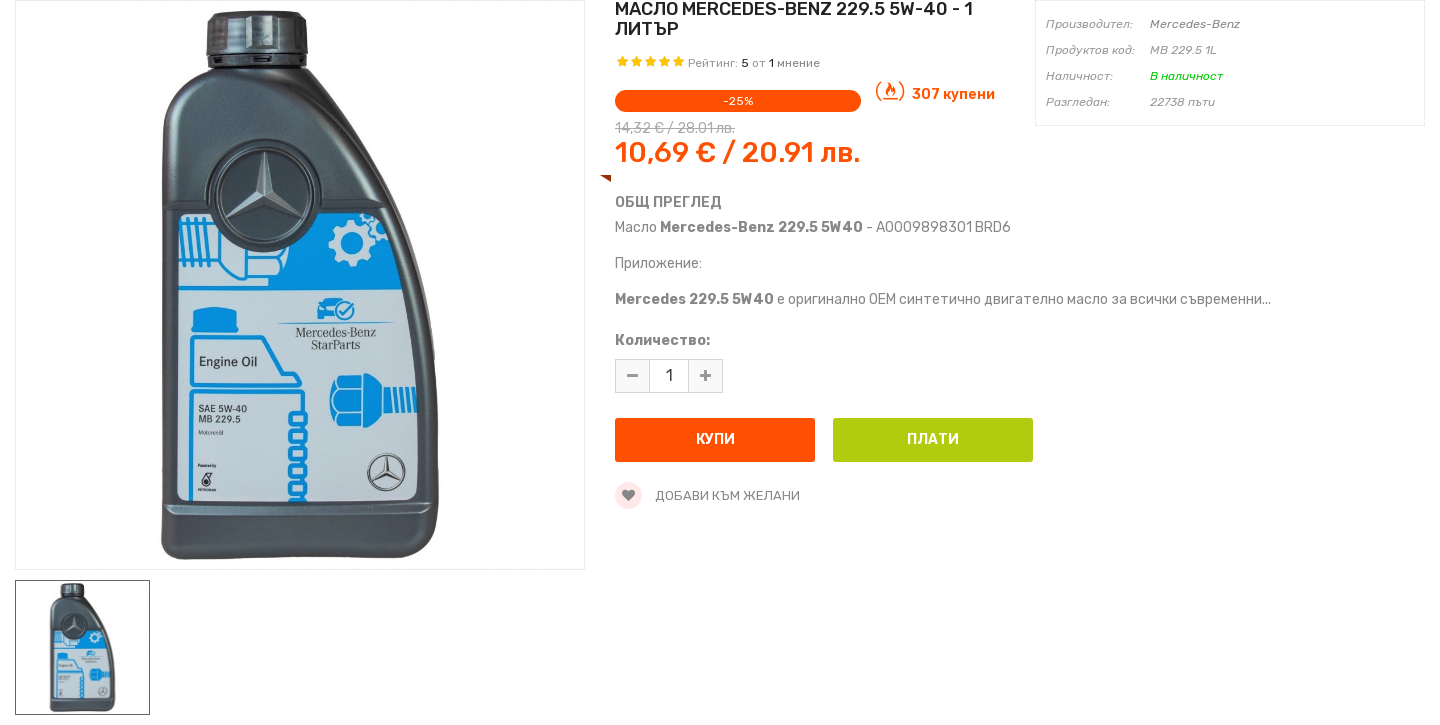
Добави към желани (707, 495)
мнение (798, 63)
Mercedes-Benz (1195, 24)
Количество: (662, 340)
